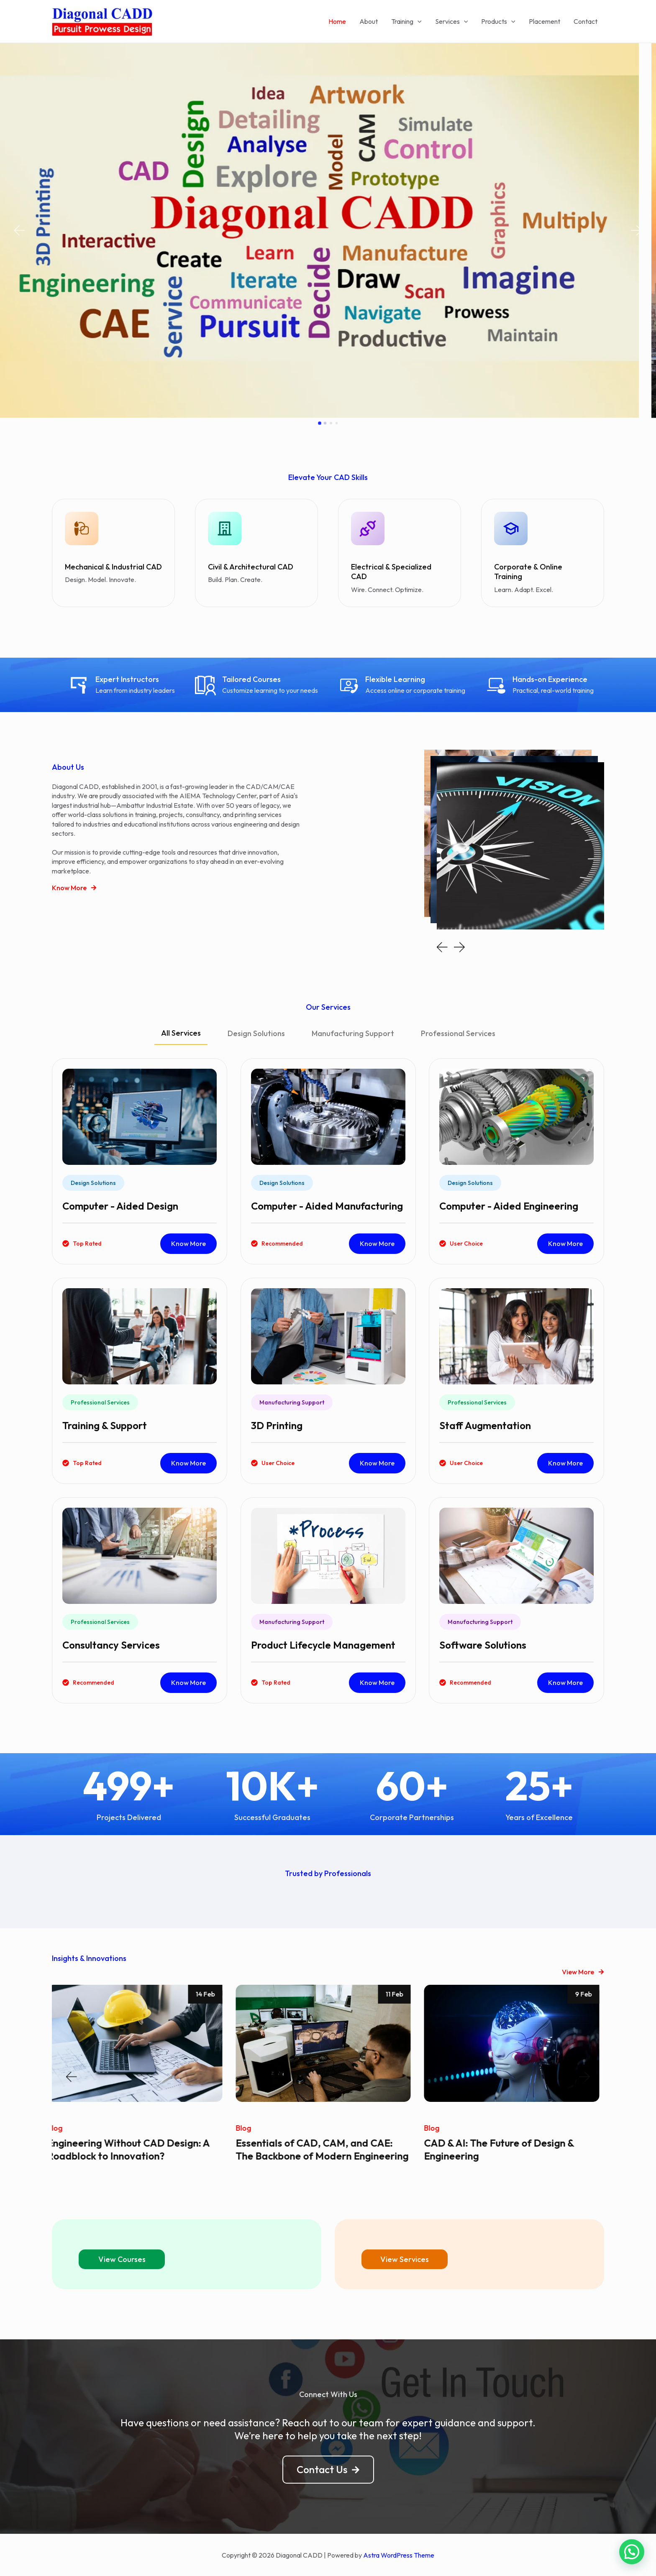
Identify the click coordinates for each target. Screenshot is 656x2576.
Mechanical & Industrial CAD (113, 567)
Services (451, 21)
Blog (59, 2128)
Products (498, 21)
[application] (417, 21)
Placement (544, 21)
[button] (19, 230)
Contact (585, 21)
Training (406, 21)
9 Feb (588, 1994)
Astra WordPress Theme (398, 2555)
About (368, 21)
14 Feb (210, 1994)
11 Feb (399, 1994)
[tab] (181, 1037)
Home (337, 21)
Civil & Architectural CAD (250, 567)
